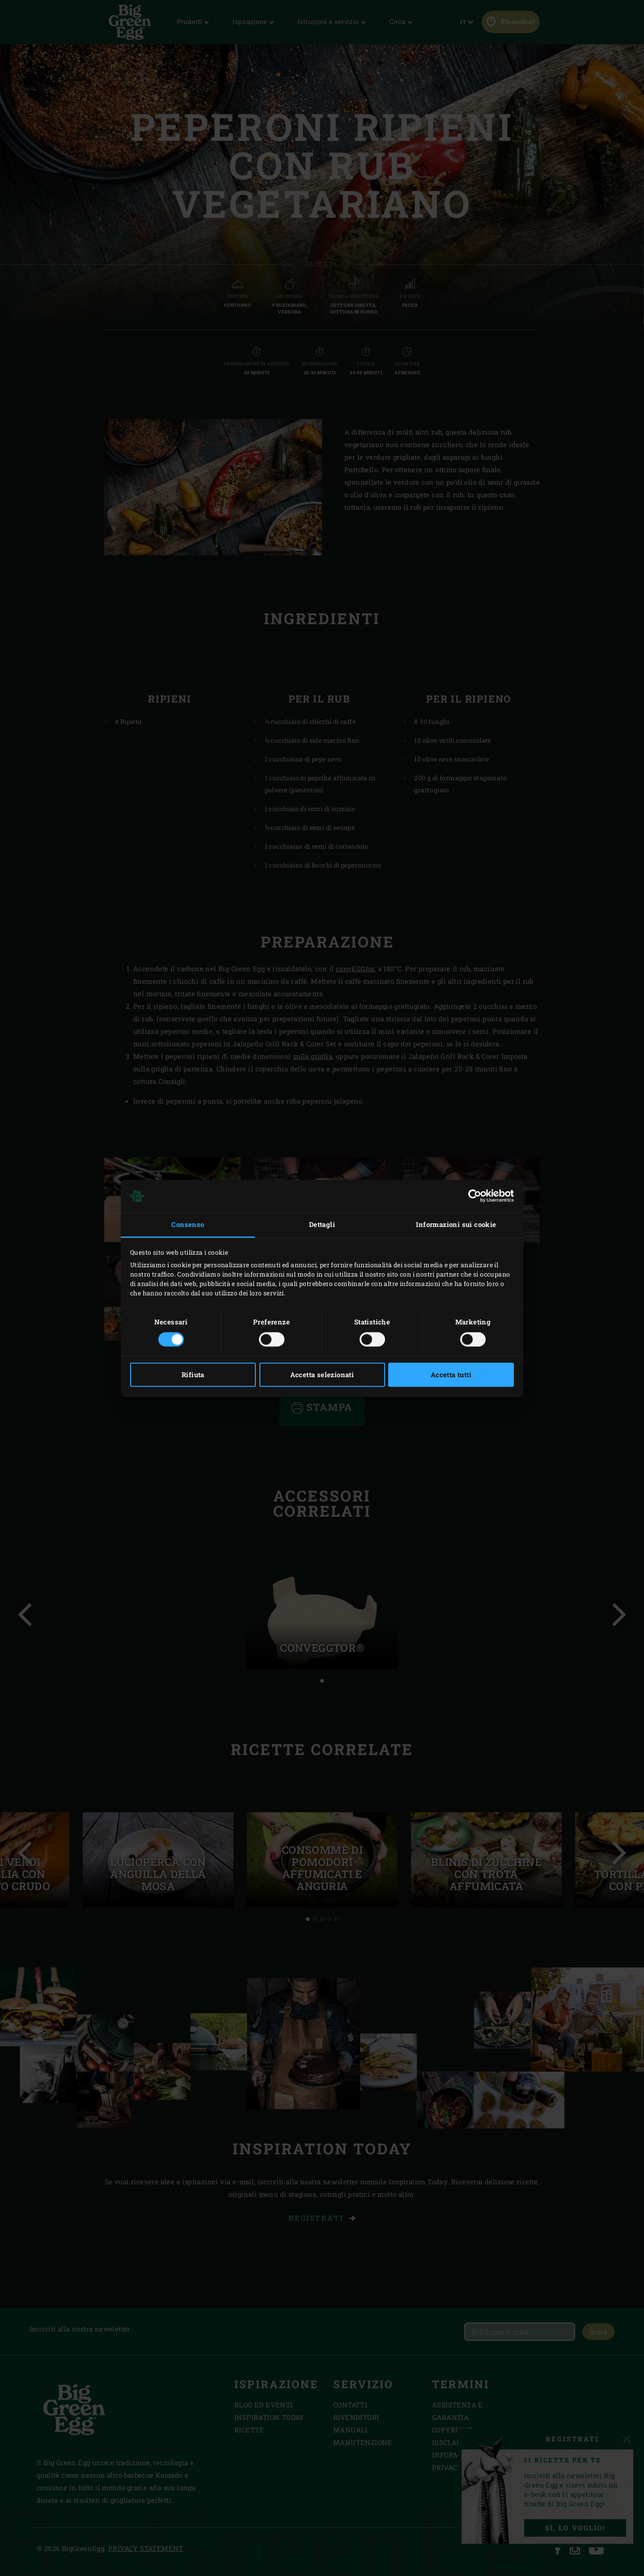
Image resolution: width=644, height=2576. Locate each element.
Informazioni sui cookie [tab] (456, 1224)
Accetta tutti (451, 1374)
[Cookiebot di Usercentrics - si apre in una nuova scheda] (475, 1196)
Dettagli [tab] (322, 1224)
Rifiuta (193, 1374)
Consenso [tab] (187, 1224)
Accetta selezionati (322, 1374)
